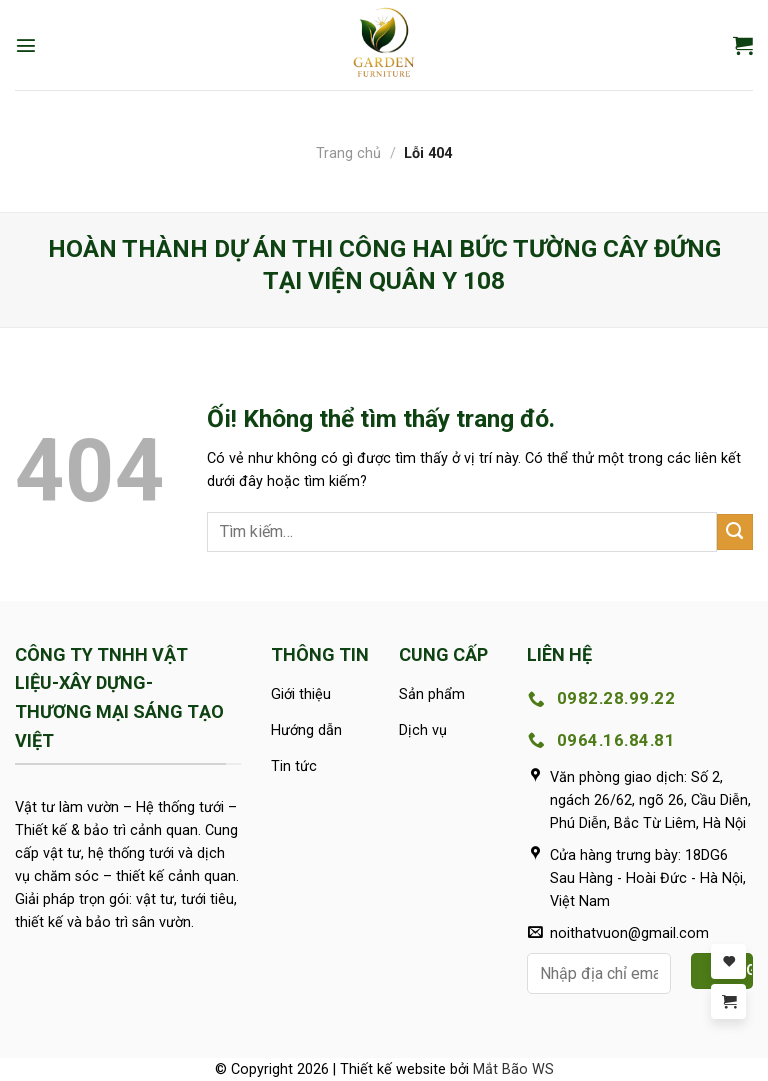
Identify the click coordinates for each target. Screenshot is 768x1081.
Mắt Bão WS (513, 1069)
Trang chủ (348, 153)
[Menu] (26, 45)
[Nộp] (735, 532)
